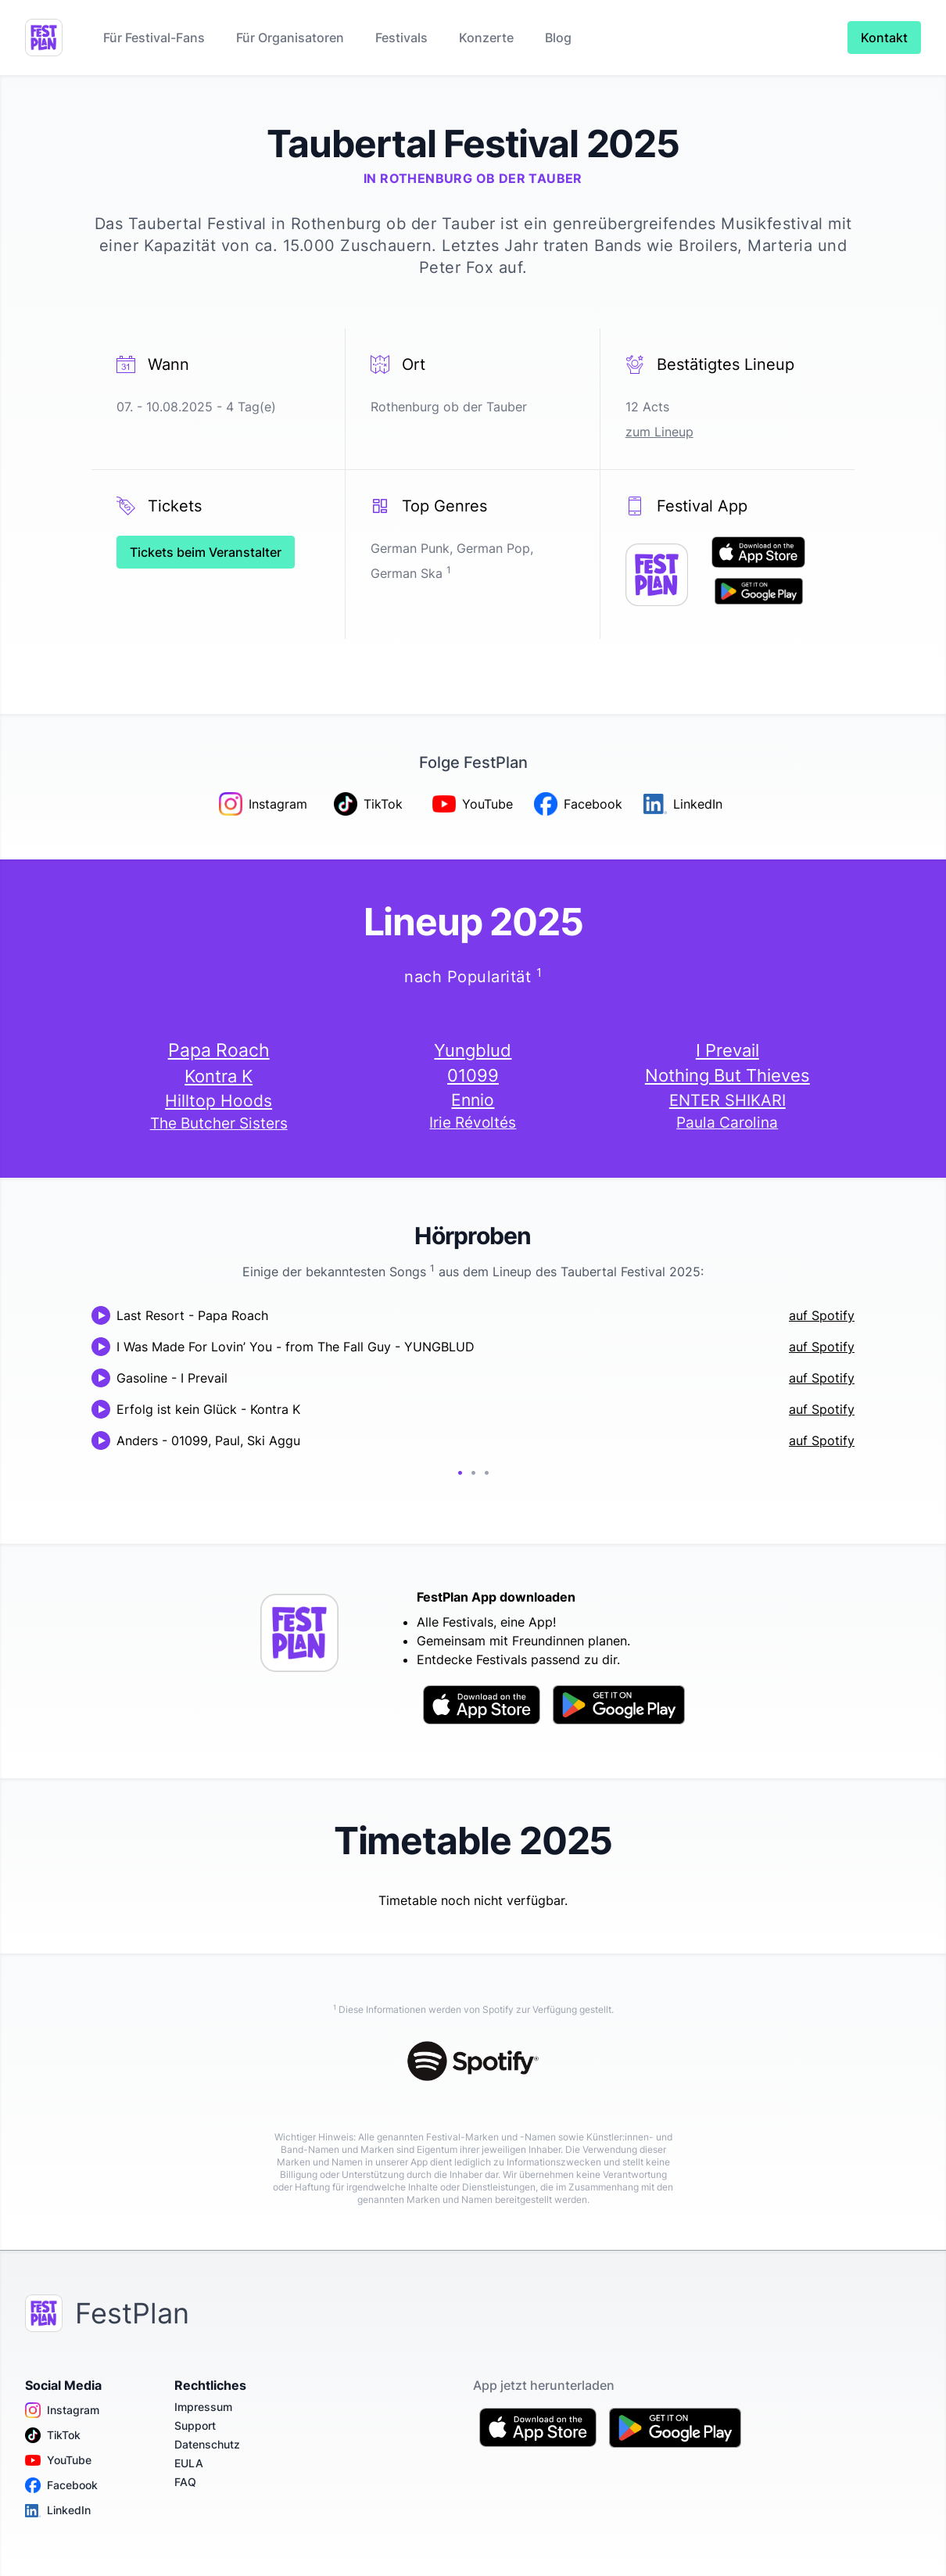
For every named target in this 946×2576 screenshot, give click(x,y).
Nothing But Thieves (727, 1075)
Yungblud (472, 1049)
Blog (558, 37)
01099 (473, 1075)
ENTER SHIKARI (727, 1100)
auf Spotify (822, 1315)
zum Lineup (659, 431)
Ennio (472, 1100)
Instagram (62, 2410)
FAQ (185, 2481)
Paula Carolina (727, 1123)
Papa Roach (219, 1050)
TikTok (53, 2435)
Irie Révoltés (472, 1123)
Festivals (401, 37)
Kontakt (884, 37)
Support (195, 2425)
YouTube (58, 2460)
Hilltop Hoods (218, 1100)
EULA (188, 2463)
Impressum (203, 2406)
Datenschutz (207, 2444)
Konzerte (486, 37)
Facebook (61, 2485)
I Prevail (727, 1049)
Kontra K (219, 1075)
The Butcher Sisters (219, 1123)
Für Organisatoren (290, 37)
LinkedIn (58, 2510)
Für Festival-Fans (154, 37)
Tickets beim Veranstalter (205, 552)
